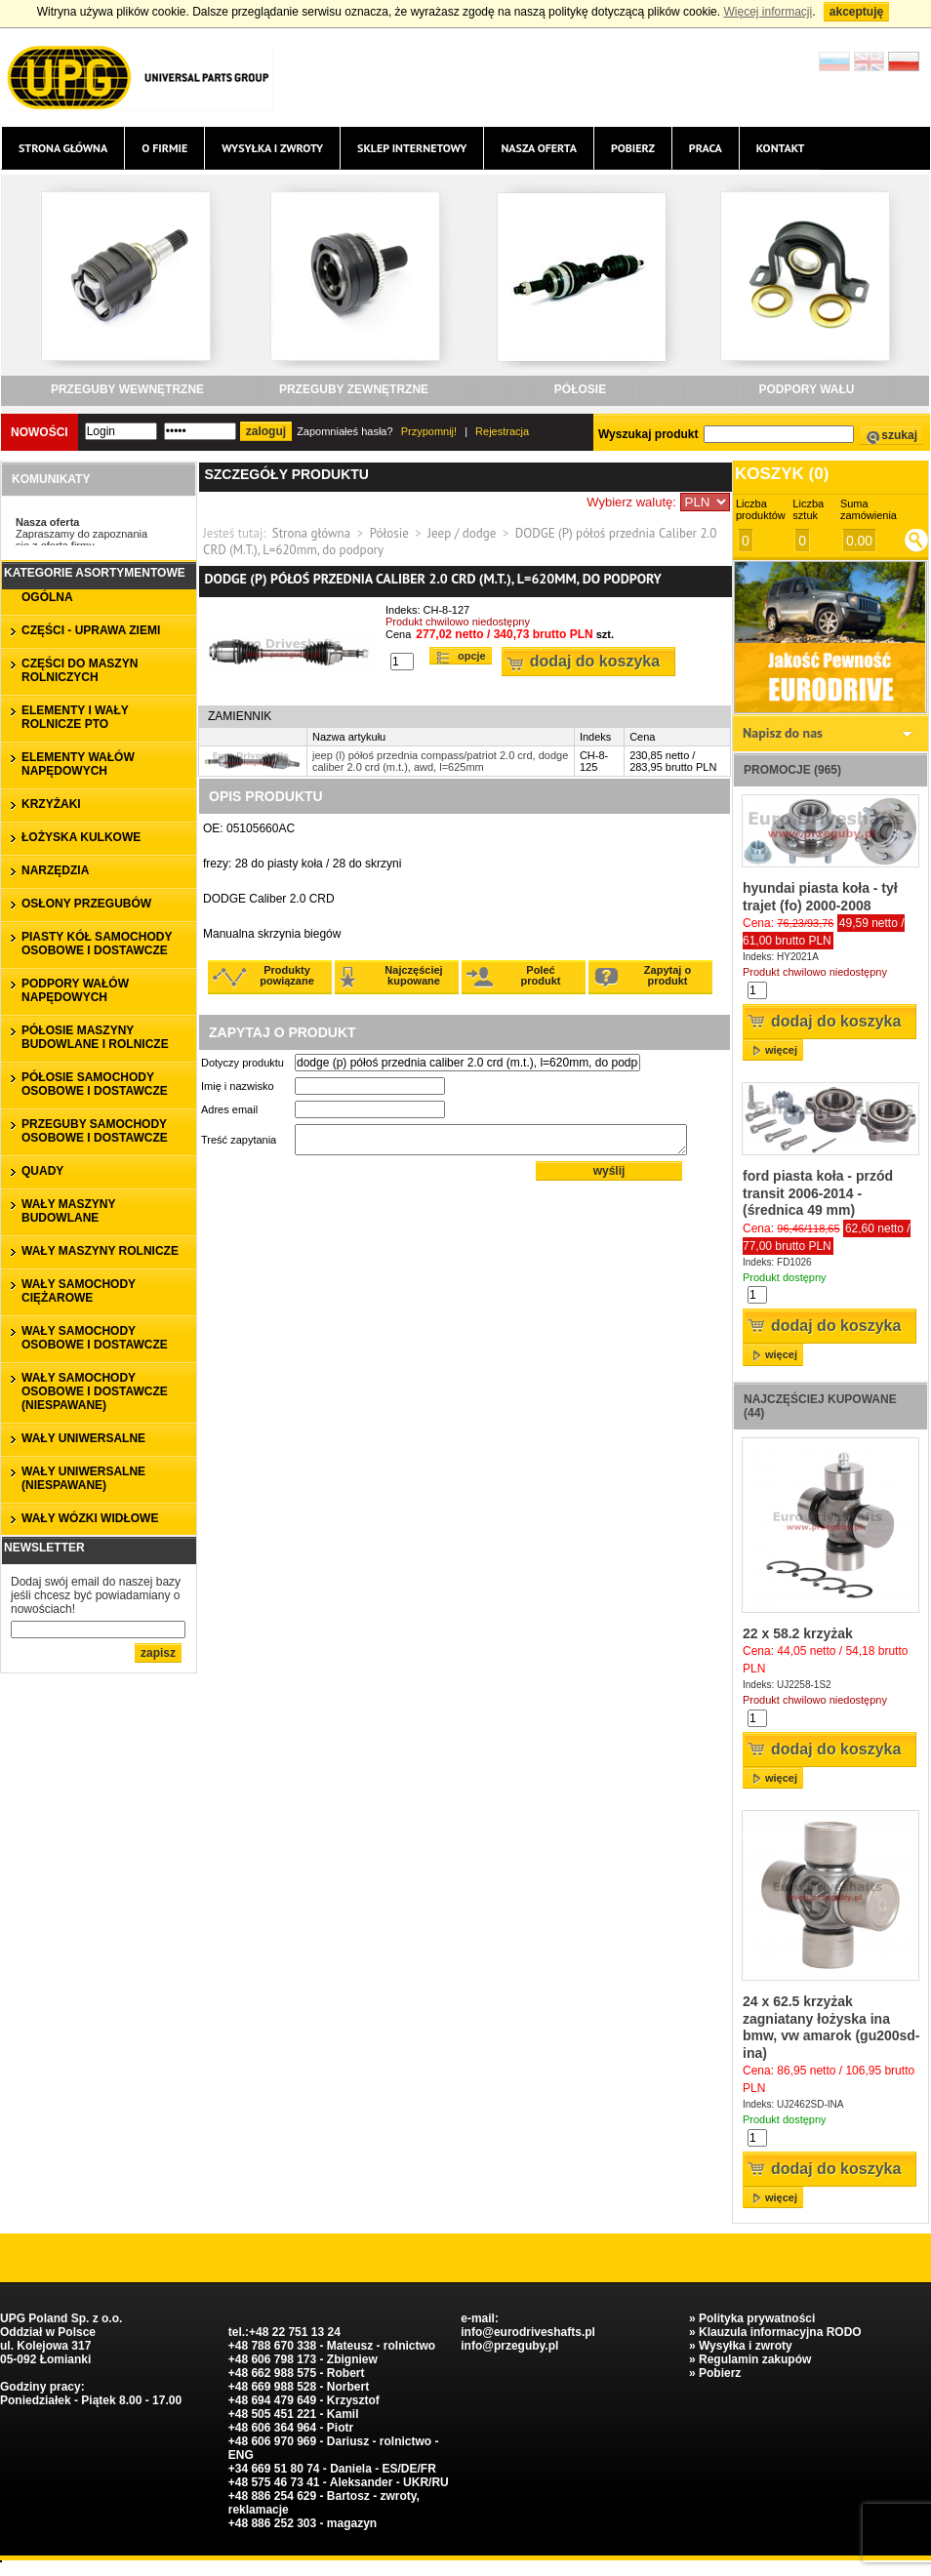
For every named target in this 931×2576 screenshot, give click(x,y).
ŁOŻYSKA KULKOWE (81, 837)
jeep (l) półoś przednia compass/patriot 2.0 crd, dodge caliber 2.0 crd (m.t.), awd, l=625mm (440, 761)
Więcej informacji (767, 12)
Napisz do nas (783, 733)
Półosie (389, 533)
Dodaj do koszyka (595, 661)
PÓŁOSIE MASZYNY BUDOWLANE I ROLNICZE (95, 1037)
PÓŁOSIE (580, 389)
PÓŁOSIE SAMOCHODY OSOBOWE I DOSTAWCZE (94, 1084)
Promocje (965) (792, 770)
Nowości (39, 432)
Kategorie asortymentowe (94, 573)
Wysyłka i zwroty (272, 148)
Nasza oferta (538, 148)
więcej (781, 1050)
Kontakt (780, 148)
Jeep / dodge (461, 533)
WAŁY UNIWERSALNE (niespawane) (83, 1478)
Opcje (472, 656)
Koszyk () (782, 473)
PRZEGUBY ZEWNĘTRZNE (353, 389)
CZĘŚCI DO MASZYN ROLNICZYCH (79, 670)
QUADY (42, 1171)
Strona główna (63, 148)
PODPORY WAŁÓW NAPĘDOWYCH (75, 990)
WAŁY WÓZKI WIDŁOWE (89, 1518)
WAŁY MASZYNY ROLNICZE (100, 1251)
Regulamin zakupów (755, 2359)
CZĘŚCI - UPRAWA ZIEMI (90, 630)
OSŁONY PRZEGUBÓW (86, 903)
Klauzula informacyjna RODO (780, 2332)
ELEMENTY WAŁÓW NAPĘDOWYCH (78, 764)
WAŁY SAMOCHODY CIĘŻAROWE (78, 1291)
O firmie (164, 148)
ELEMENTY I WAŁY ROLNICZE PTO (75, 717)
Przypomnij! (429, 431)
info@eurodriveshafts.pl (528, 2332)
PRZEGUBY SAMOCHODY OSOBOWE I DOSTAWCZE (94, 1131)
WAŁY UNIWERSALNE (83, 1438)
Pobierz (633, 148)
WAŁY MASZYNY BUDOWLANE (68, 1211)
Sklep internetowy (411, 148)
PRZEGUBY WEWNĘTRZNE (127, 389)
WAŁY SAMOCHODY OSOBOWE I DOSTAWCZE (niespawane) (94, 1391)
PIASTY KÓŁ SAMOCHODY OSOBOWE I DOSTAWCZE (96, 943)
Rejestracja (502, 431)
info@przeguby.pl (509, 2346)
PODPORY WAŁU (806, 389)
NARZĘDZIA (55, 870)
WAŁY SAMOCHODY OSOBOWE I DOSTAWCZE (94, 1337)
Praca (705, 148)
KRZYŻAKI (51, 804)
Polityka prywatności (757, 2318)
